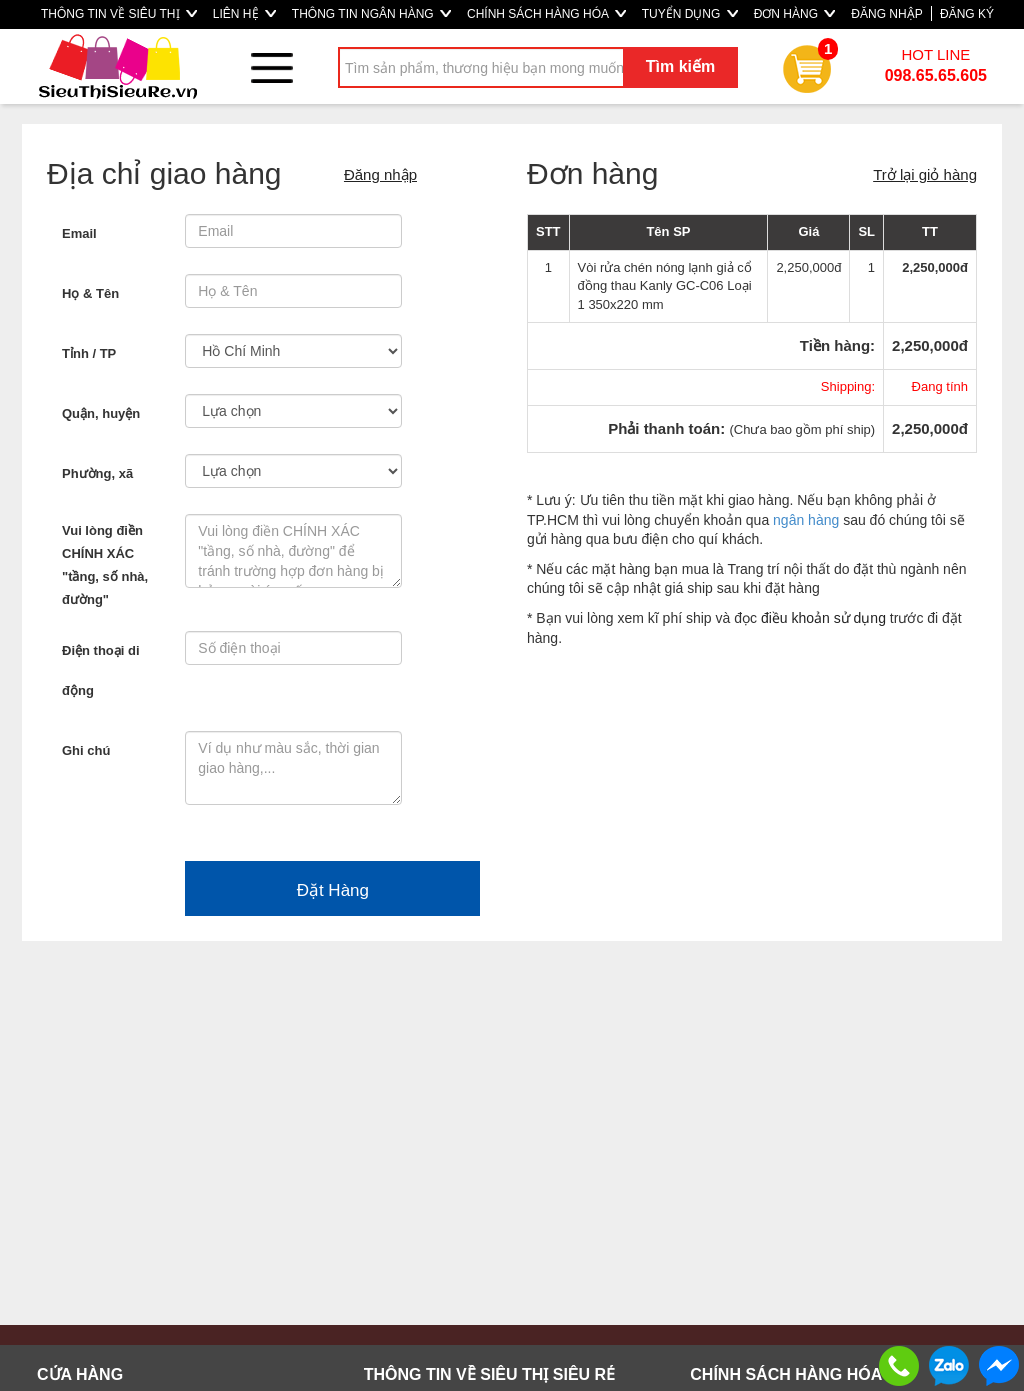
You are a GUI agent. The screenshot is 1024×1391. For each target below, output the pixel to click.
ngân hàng (806, 520)
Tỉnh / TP (89, 353)
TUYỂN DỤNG (690, 14)
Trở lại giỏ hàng (925, 174)
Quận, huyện (101, 413)
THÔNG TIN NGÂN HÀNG (371, 14)
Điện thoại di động (101, 670)
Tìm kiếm (680, 66)
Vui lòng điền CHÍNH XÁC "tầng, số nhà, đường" (105, 565)
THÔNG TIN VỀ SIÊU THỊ (119, 14)
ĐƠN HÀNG (795, 14)
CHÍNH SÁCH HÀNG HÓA (546, 14)
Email (79, 233)
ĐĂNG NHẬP (886, 14)
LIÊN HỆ (244, 14)
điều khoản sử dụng (823, 618)
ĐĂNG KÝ (967, 14)
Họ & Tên (90, 293)
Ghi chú (86, 750)
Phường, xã (97, 473)
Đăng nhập (380, 174)
